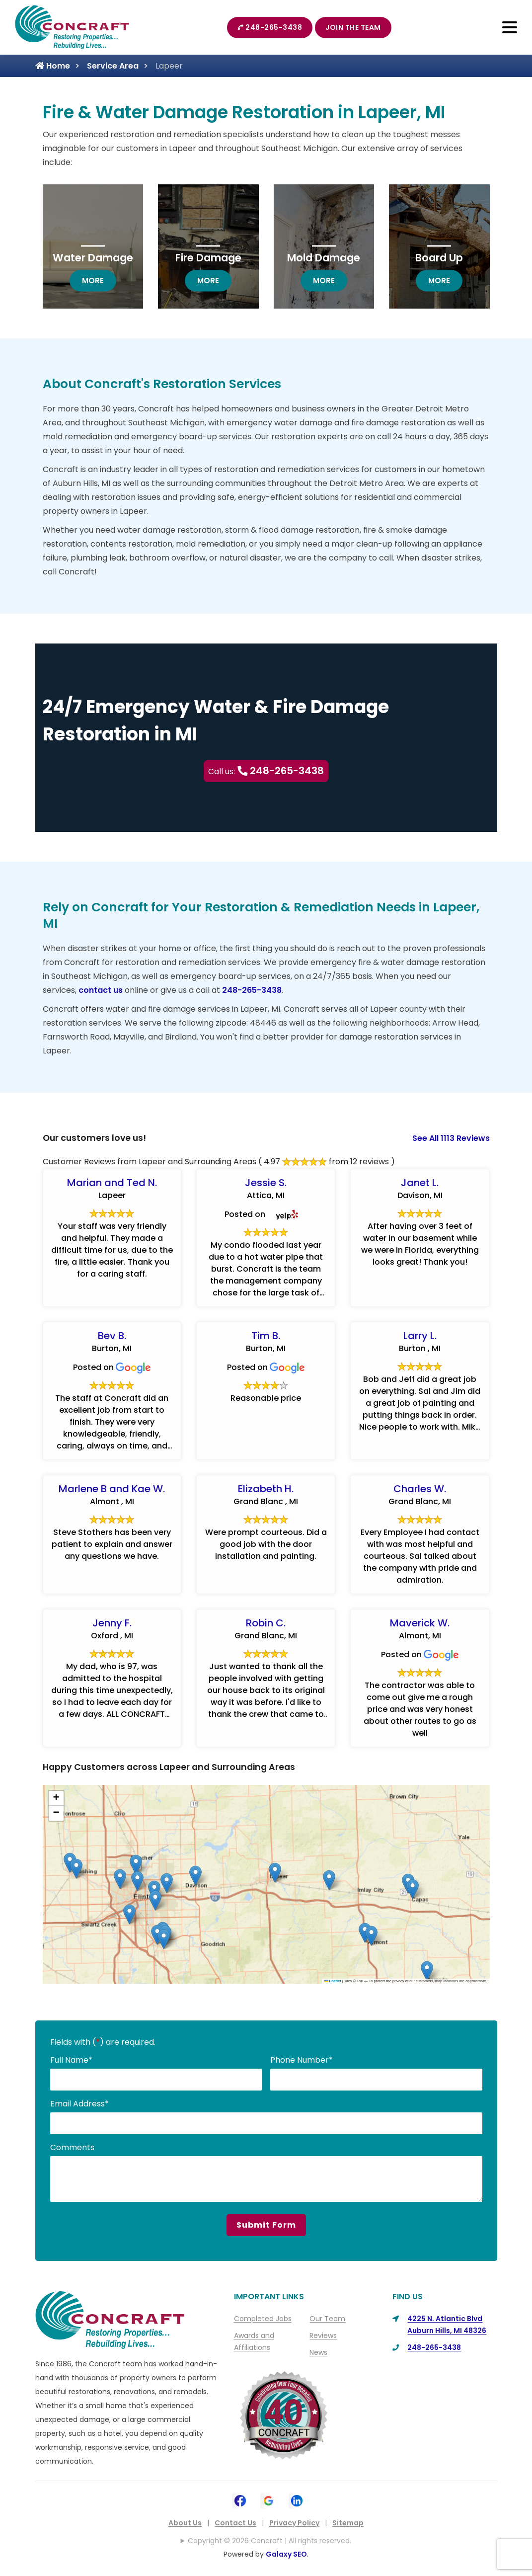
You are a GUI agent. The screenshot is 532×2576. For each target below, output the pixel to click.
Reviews (323, 2335)
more (99, 280)
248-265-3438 (270, 27)
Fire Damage (208, 257)
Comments (72, 2147)
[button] (155, 1900)
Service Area (113, 66)
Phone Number (301, 2060)
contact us (100, 990)
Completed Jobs (263, 2319)
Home (52, 66)
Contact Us (235, 2523)
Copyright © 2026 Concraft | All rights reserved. (269, 2541)
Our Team (327, 2319)
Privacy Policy (294, 2523)
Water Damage (93, 257)
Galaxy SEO (286, 2554)
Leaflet (332, 1981)
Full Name (71, 2060)
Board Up (439, 257)
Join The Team (353, 27)
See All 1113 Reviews (451, 1138)
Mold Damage (323, 257)
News (318, 2352)
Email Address (79, 2103)
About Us (185, 2523)
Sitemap (348, 2523)
